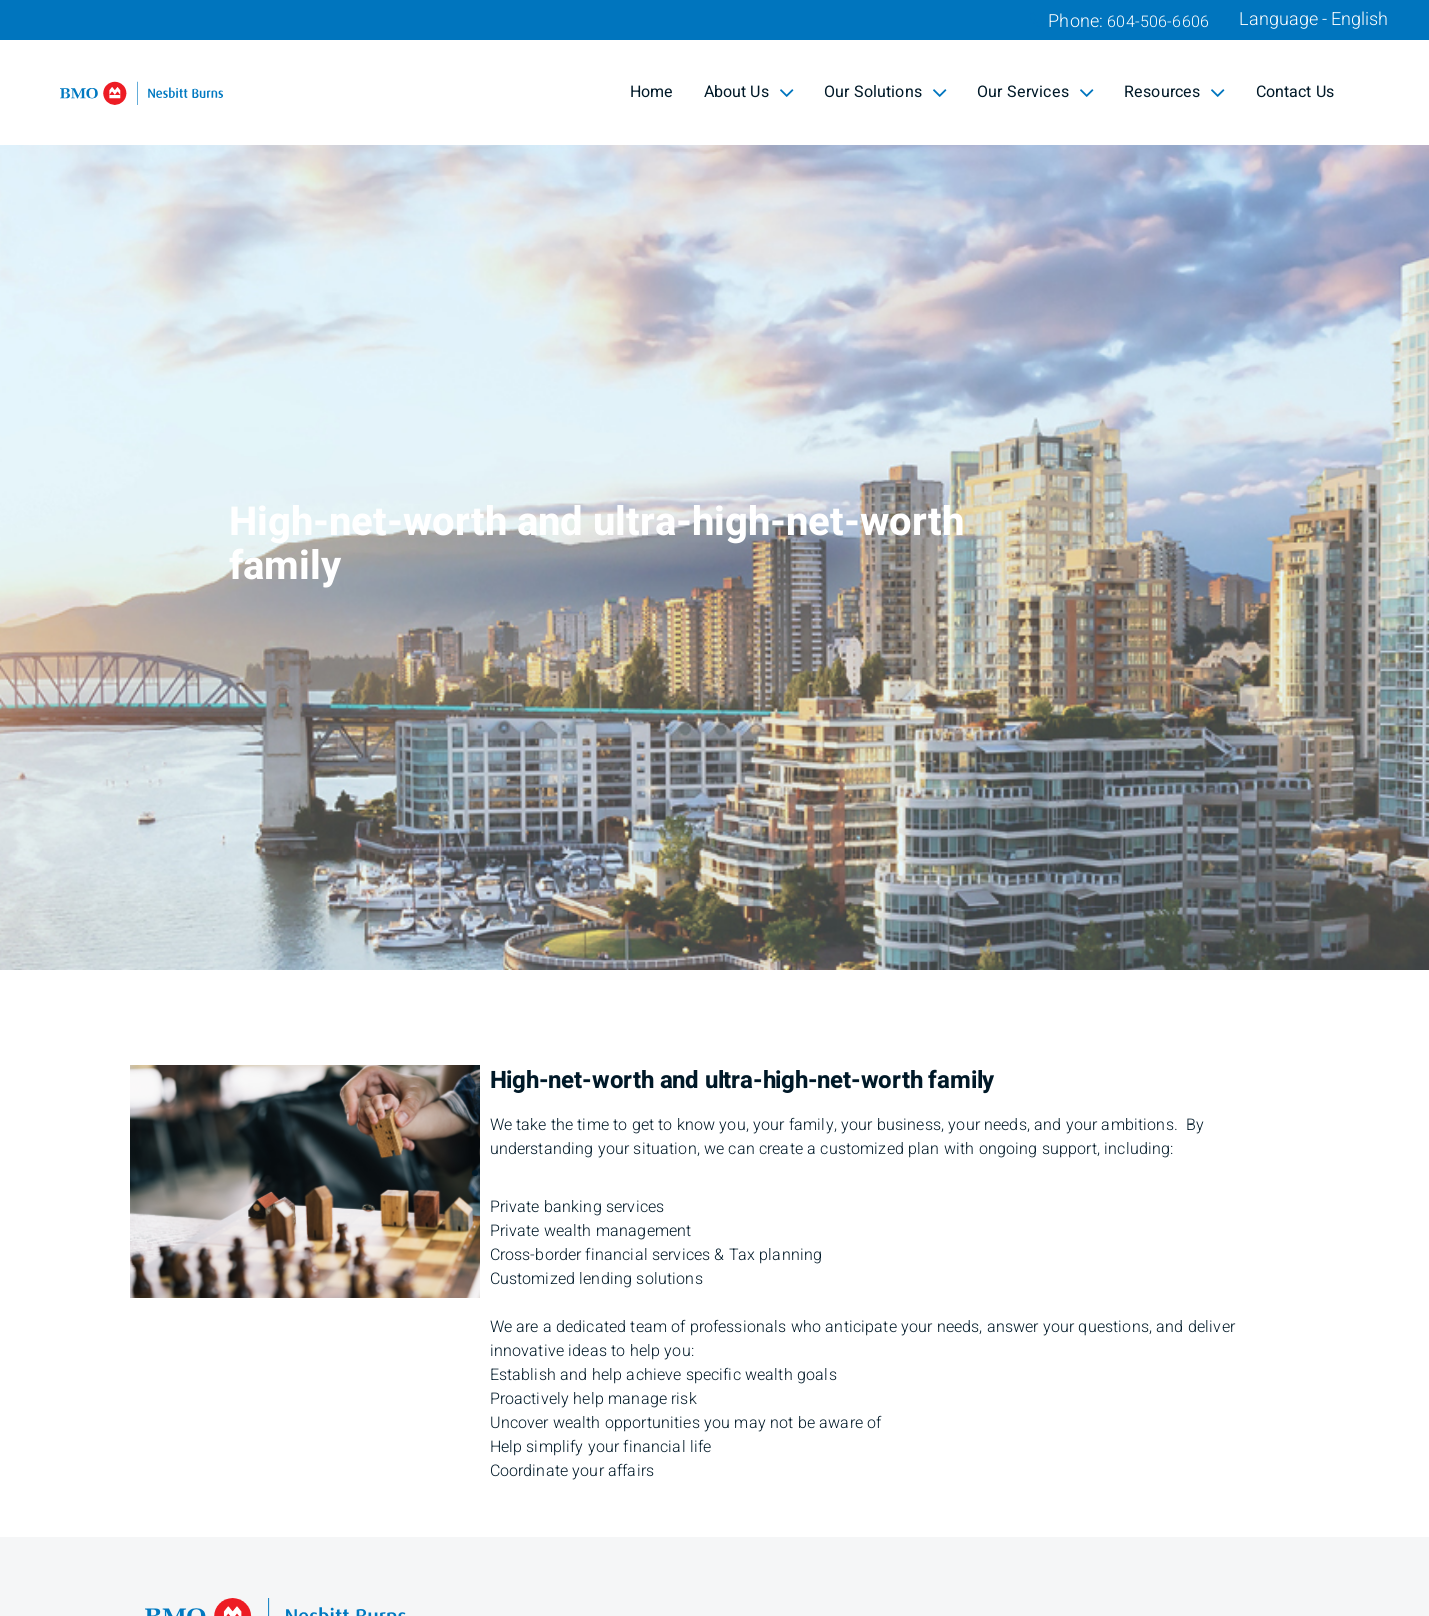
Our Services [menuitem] (1035, 92)
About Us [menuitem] (749, 92)
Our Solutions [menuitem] (885, 92)
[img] (714, 485)
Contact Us (1295, 92)
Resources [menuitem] (1175, 92)
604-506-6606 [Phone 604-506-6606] (1158, 22)
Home (652, 92)
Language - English (1313, 20)
